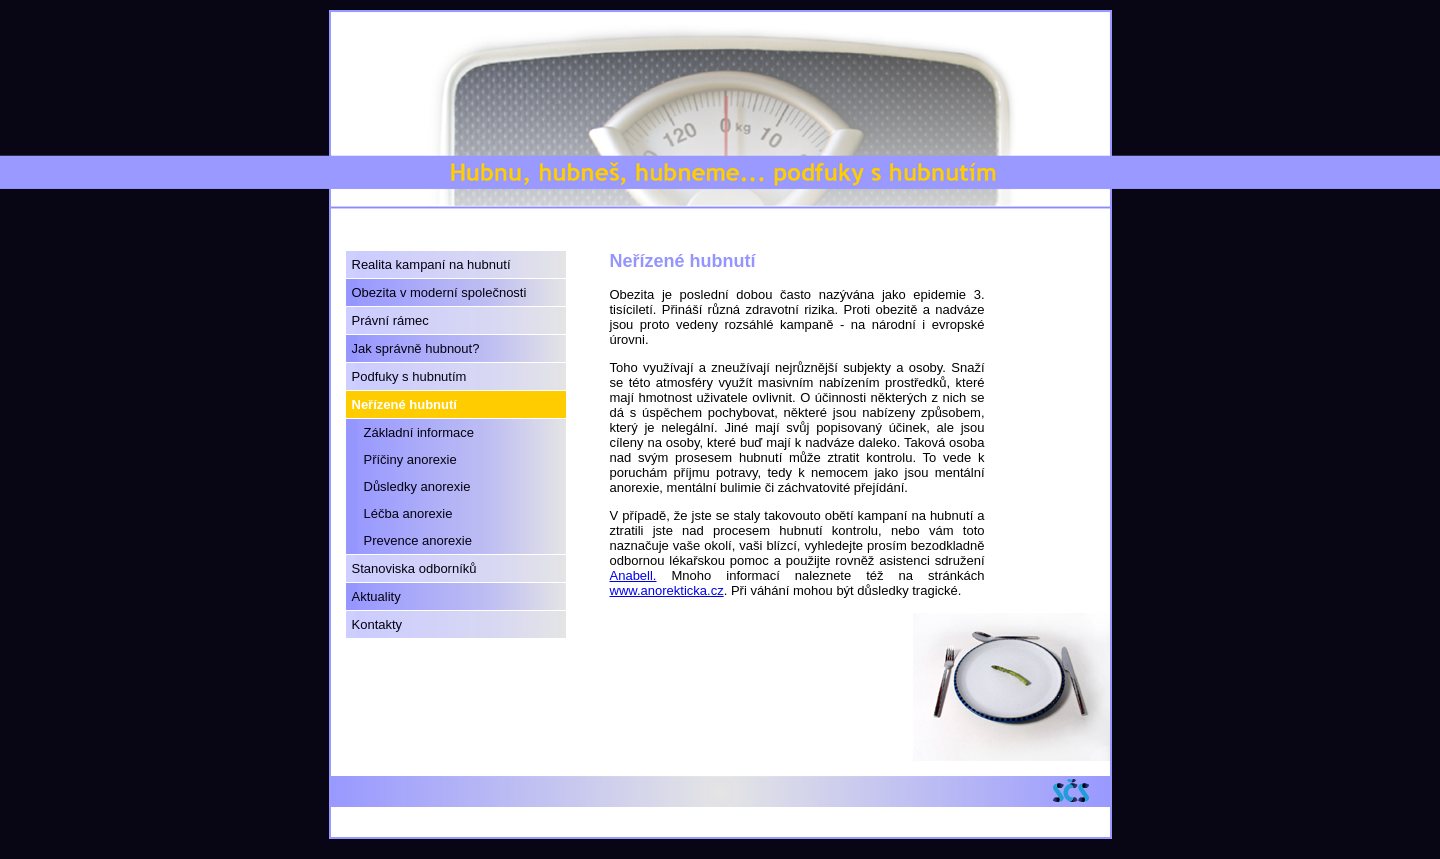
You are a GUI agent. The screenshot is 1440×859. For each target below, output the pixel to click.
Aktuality (376, 596)
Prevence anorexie (418, 540)
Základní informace (419, 432)
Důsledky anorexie (417, 486)
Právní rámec (390, 320)
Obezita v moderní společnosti (439, 292)
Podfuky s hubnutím (409, 376)
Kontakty (377, 624)
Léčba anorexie (408, 513)
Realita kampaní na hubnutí (431, 264)
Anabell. (633, 575)
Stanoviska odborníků (414, 568)
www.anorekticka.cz (667, 590)
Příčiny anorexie (410, 459)
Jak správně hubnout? (416, 348)
